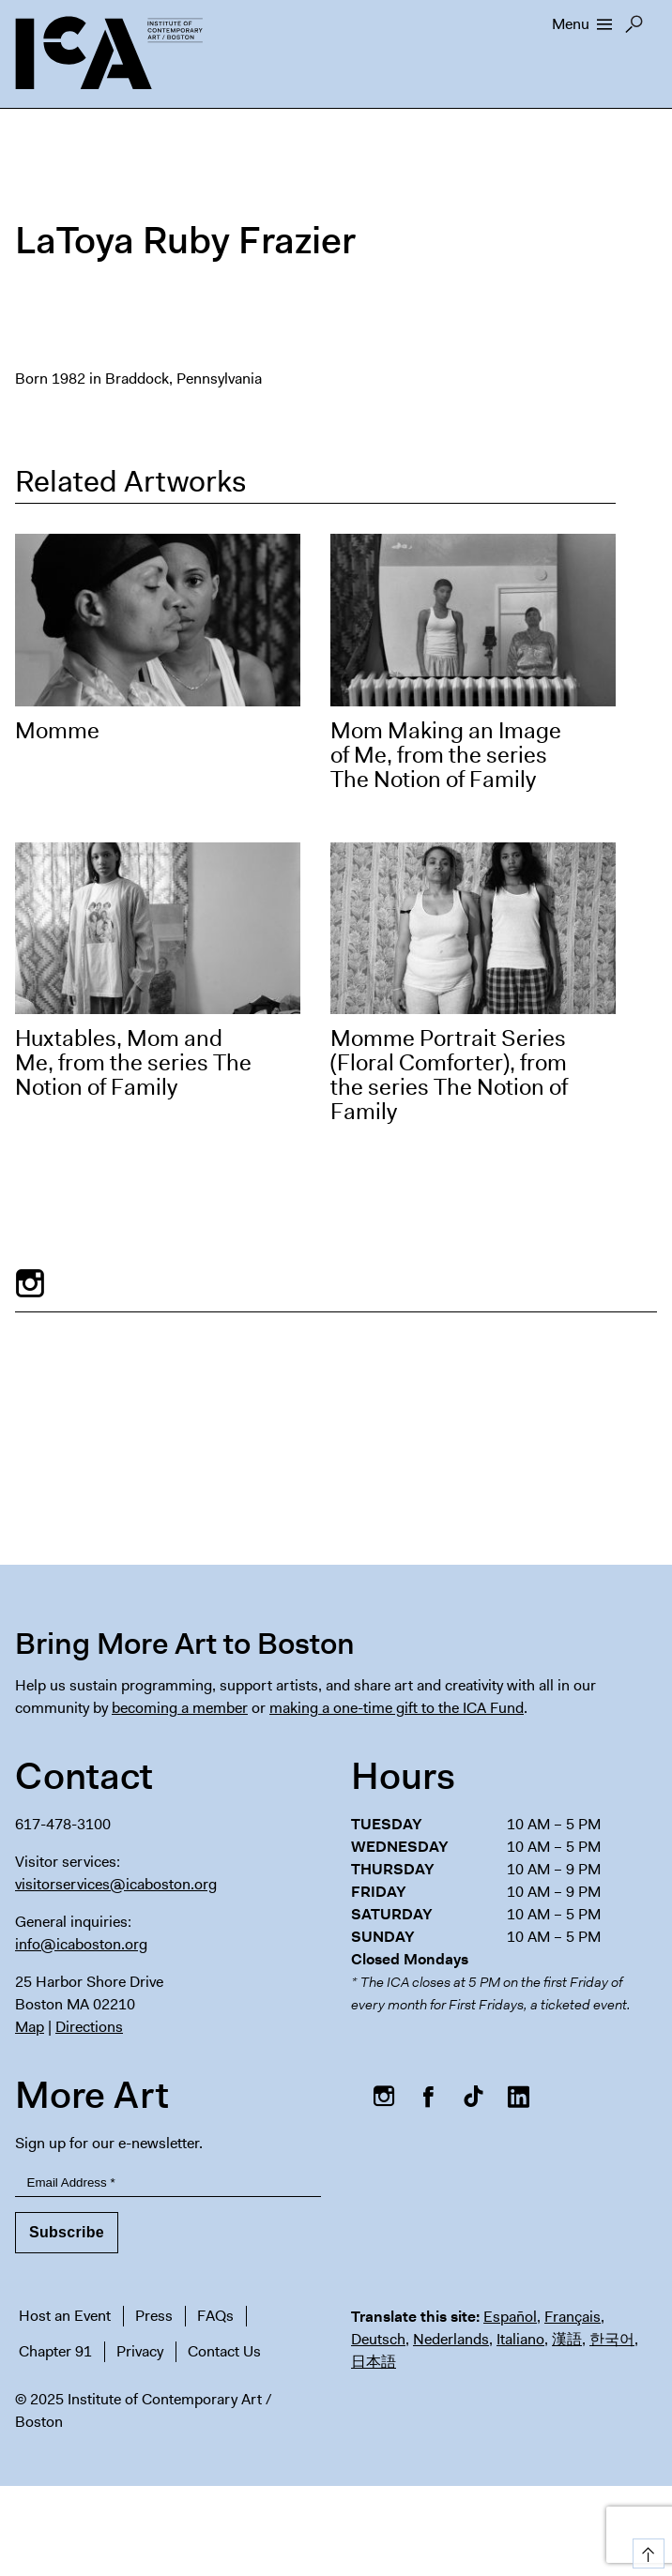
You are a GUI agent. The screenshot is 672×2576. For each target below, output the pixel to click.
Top (645, 2550)
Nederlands (451, 2339)
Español (510, 2316)
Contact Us (224, 2351)
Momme (57, 731)
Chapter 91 (55, 2351)
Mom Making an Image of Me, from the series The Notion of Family (445, 755)
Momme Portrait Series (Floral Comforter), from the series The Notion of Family (449, 1075)
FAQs (215, 2316)
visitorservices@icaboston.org (116, 1884)
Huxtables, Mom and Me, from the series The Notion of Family (133, 1062)
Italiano (520, 2339)
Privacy (139, 2351)
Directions (89, 2027)
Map (29, 2027)
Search (634, 29)
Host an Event (65, 2316)
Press (154, 2316)
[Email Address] (168, 2183)
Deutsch (378, 2339)
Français (572, 2316)
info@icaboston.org (81, 1944)
